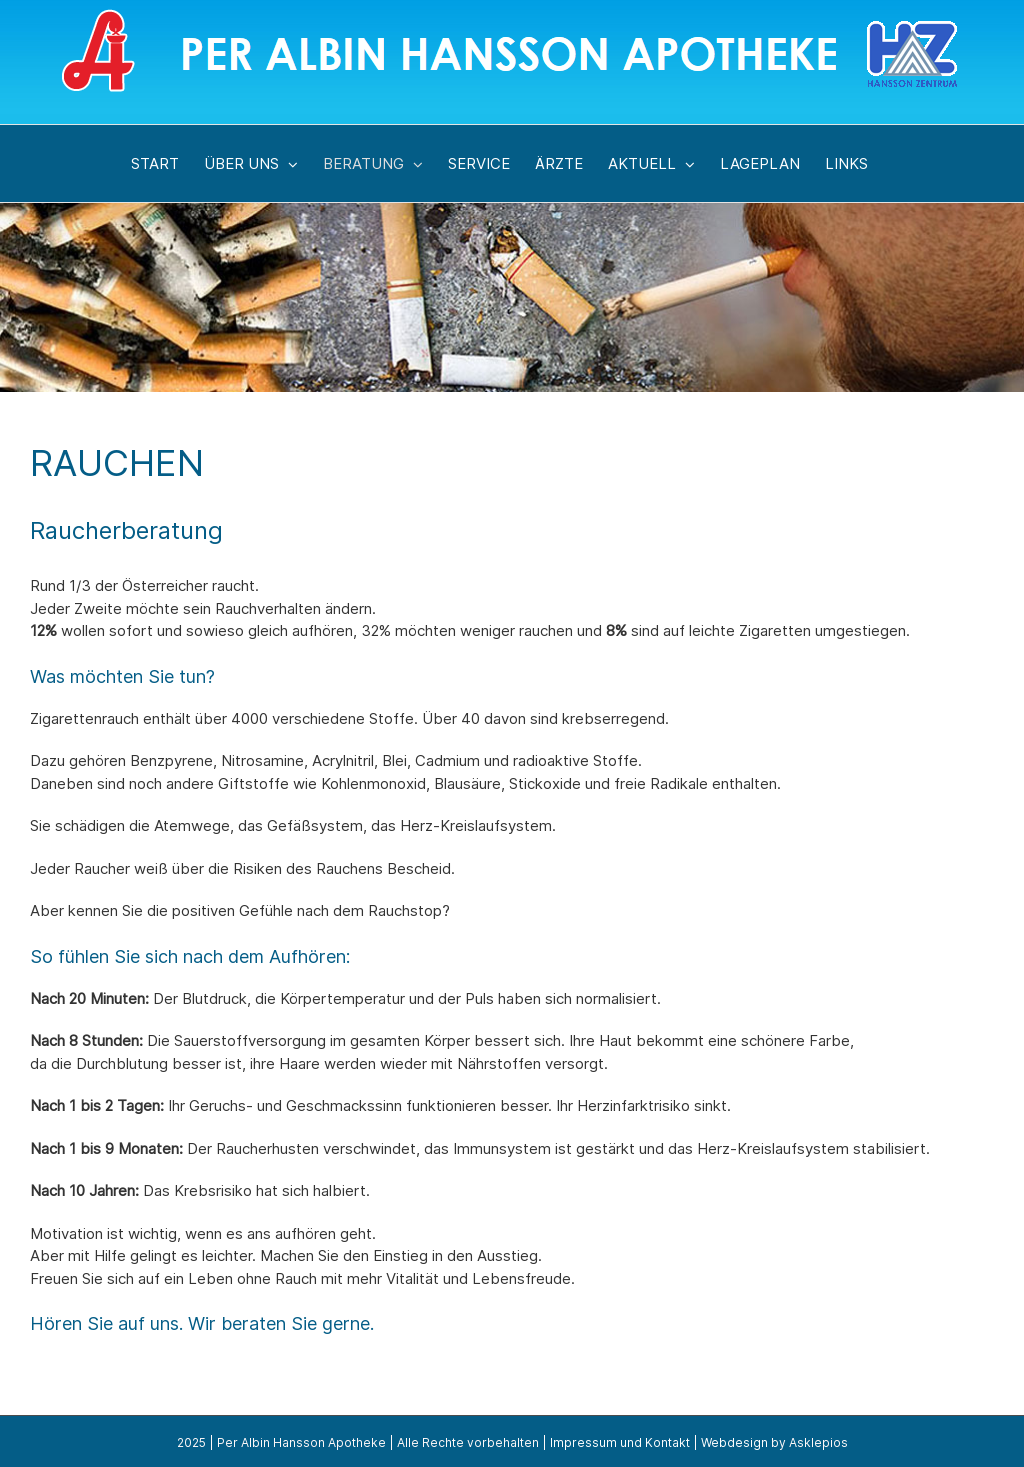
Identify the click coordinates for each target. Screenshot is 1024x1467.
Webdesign (734, 1442)
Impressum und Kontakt (620, 1442)
